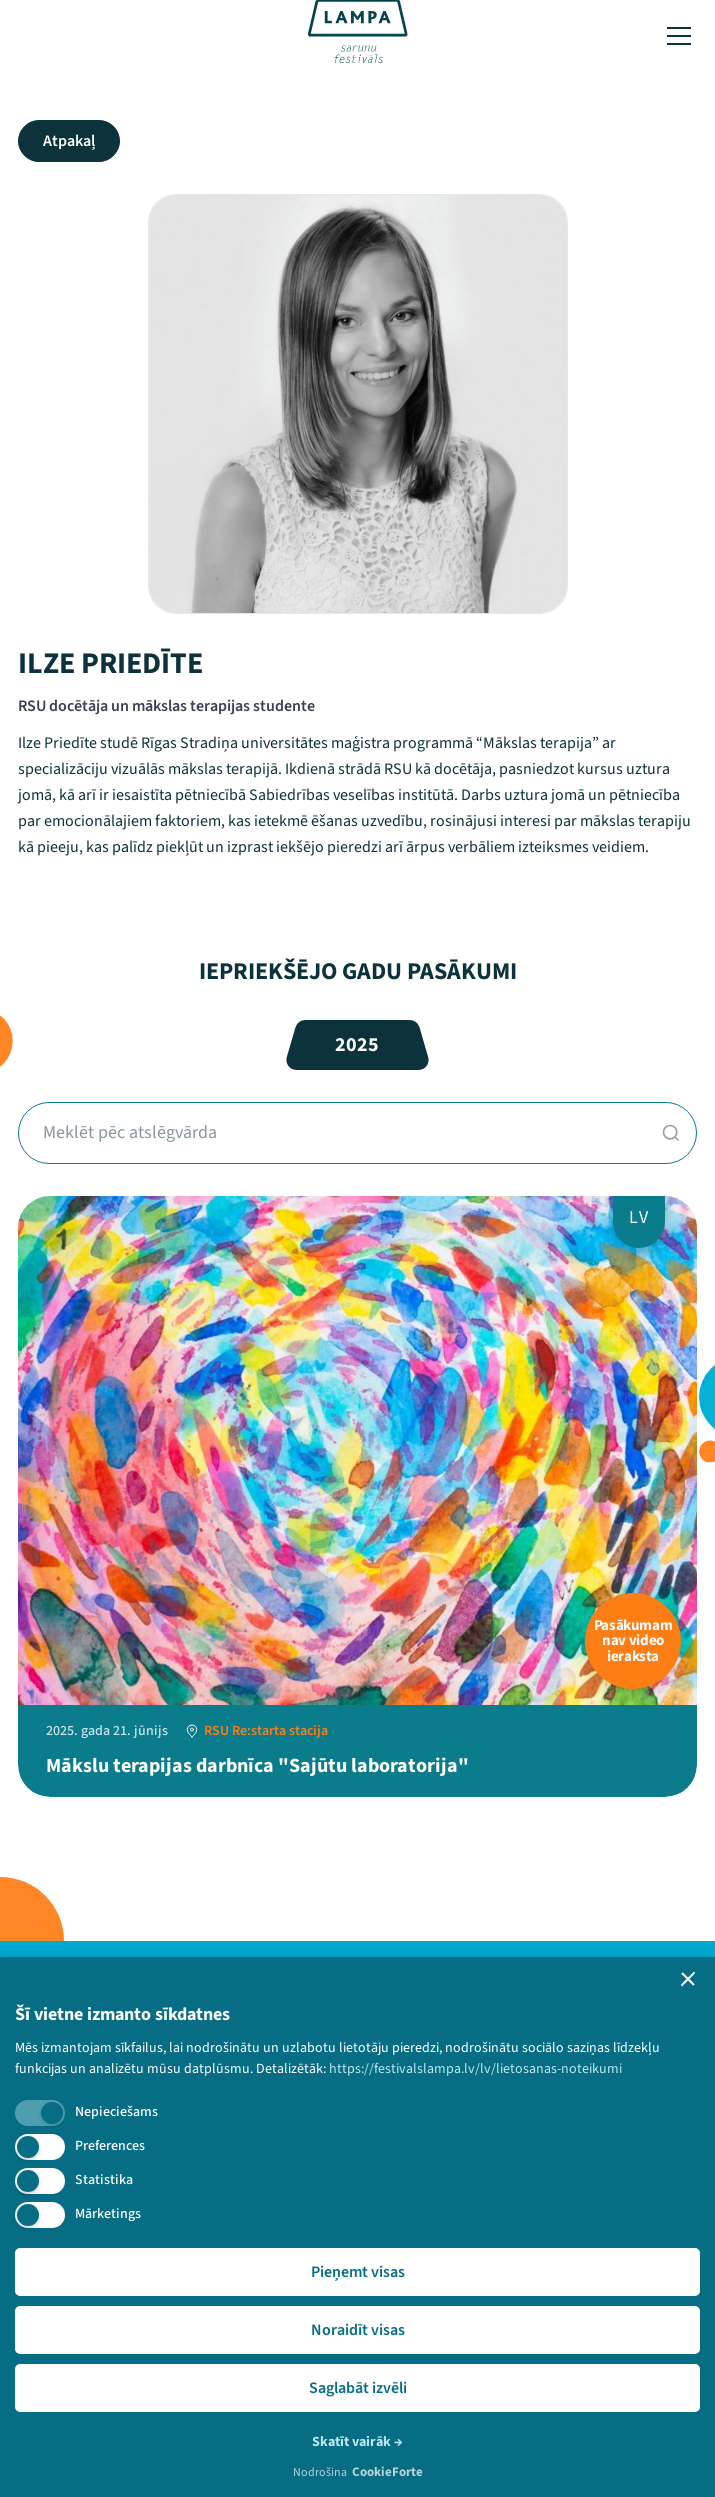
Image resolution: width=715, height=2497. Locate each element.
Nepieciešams (116, 2112)
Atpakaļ (69, 141)
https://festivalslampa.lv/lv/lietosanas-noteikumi (475, 2069)
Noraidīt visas (358, 2330)
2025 (357, 1045)
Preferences (110, 2146)
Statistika (104, 2180)
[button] (688, 1979)
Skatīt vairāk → (357, 2442)
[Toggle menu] (679, 36)
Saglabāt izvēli (358, 2388)
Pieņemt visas (358, 2272)
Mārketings (108, 2214)
